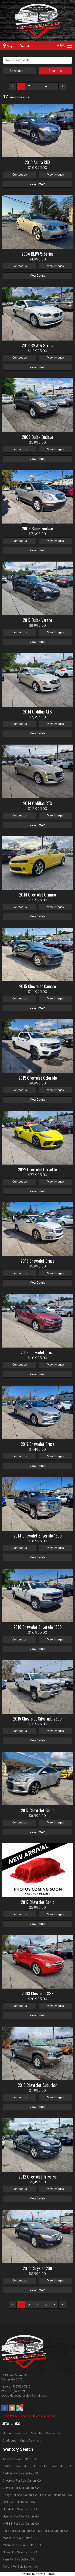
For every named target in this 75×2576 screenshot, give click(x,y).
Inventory (21, 2433)
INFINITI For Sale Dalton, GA (21, 2523)
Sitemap (51, 2416)
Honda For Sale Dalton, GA (20, 2509)
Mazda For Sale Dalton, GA (20, 2538)
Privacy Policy (9, 2416)
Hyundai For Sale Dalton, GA (21, 2516)
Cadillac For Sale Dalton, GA (21, 2473)
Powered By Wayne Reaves (37, 2574)
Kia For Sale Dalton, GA (53, 2531)
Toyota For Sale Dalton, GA (20, 2566)
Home (7, 2433)
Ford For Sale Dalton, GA (56, 2495)
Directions (39, 2416)
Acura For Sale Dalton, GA (20, 2459)
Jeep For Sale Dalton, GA (19, 2531)
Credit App (9, 2440)
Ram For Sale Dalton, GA (19, 2559)
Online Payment (30, 2440)
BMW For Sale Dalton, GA (19, 2466)
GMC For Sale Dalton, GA (19, 2502)
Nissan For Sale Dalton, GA (20, 2552)
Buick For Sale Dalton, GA (55, 2466)
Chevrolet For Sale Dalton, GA (22, 2480)
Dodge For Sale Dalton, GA (20, 2495)
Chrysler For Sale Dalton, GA (21, 2488)
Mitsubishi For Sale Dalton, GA (22, 2545)
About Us (36, 2433)
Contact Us (25, 2416)
